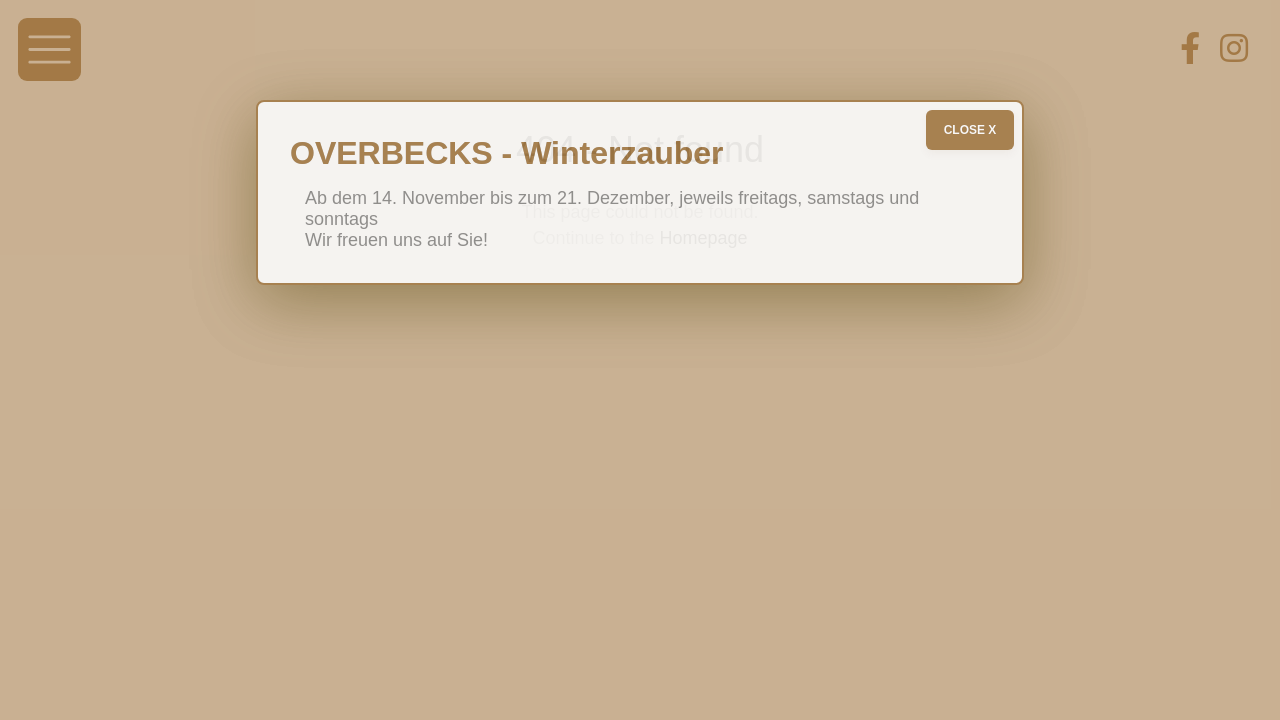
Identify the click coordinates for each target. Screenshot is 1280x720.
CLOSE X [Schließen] (970, 130)
